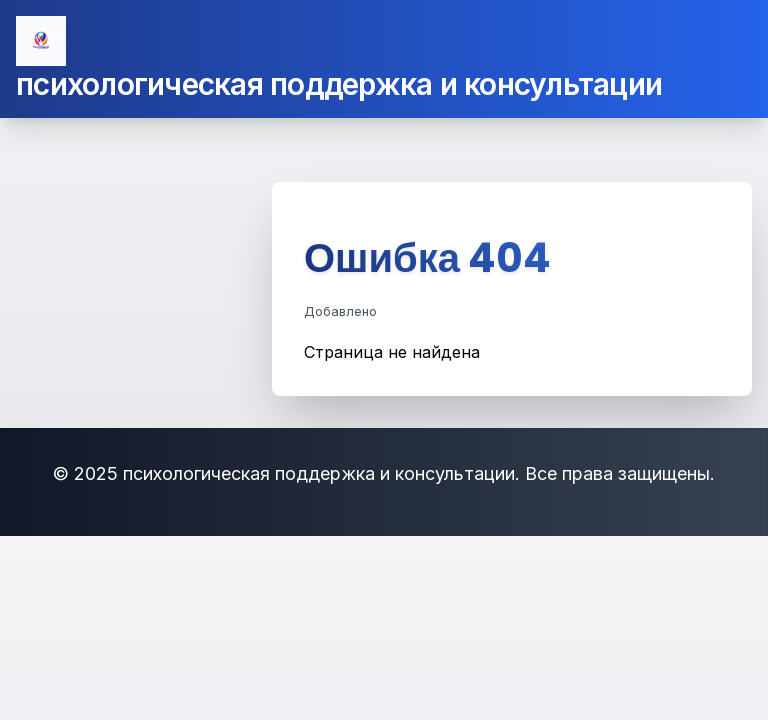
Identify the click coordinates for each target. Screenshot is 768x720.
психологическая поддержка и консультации (339, 84)
